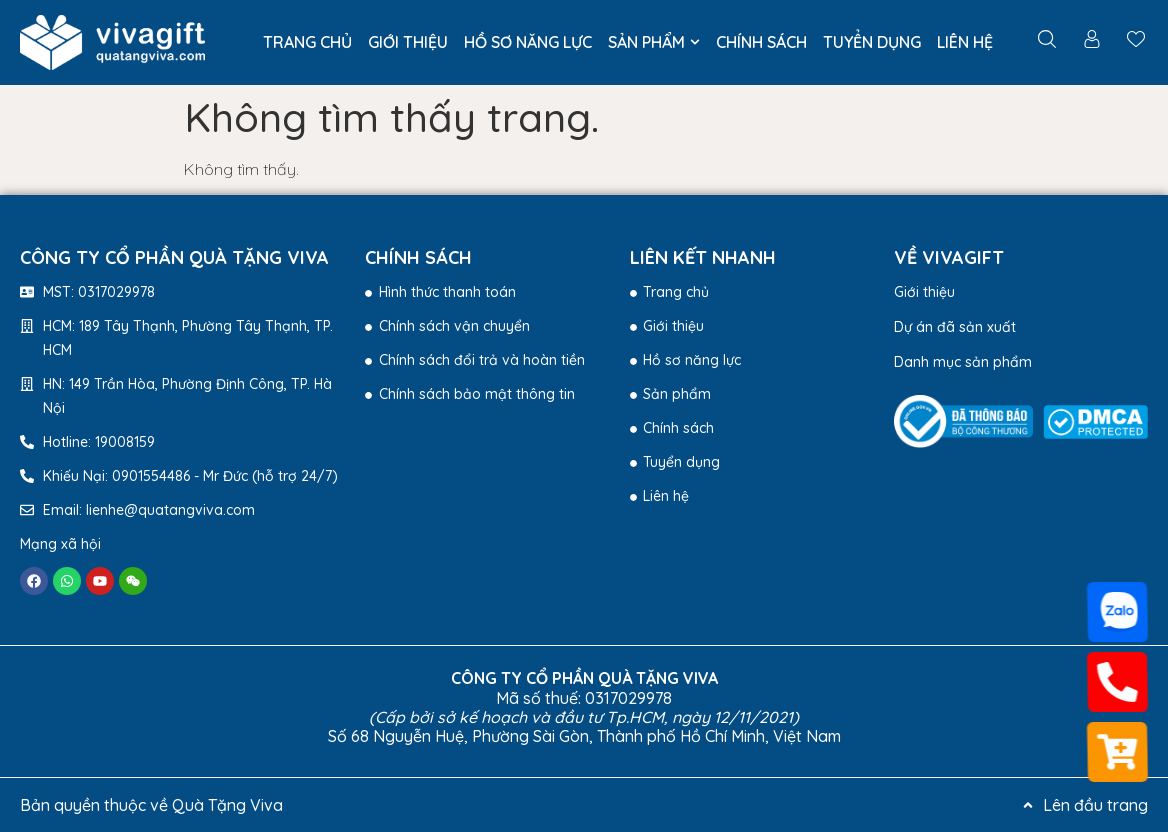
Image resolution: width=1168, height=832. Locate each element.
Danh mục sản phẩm (963, 362)
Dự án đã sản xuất (955, 327)
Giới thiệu (924, 292)
